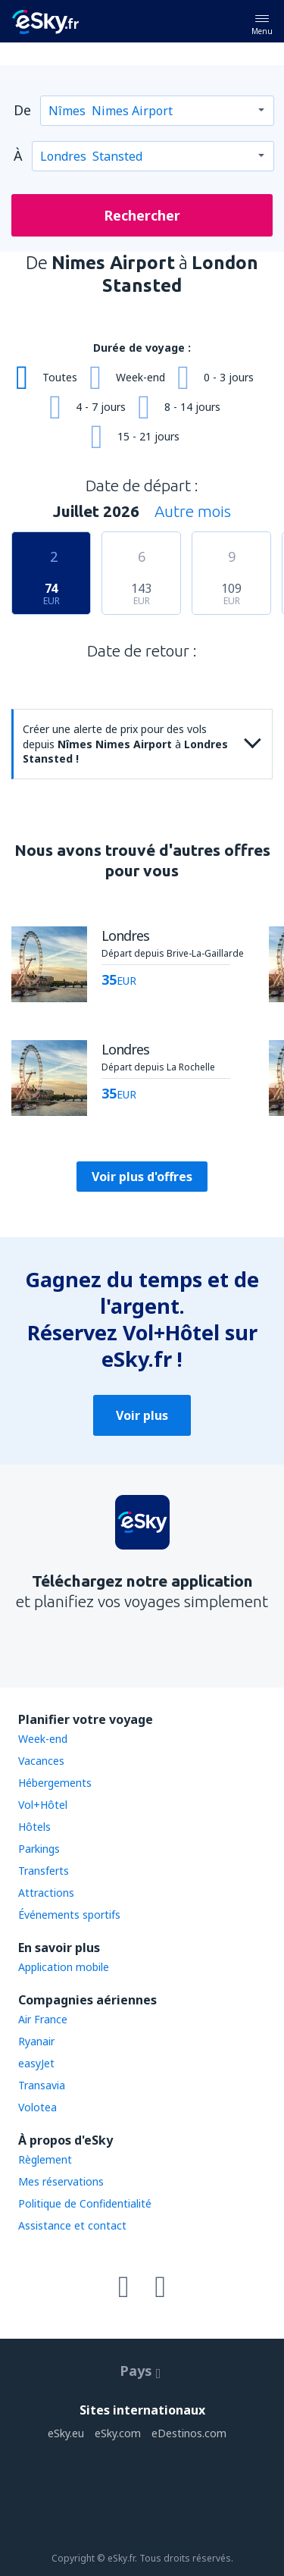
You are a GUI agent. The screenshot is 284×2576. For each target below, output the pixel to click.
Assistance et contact (72, 2225)
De (22, 110)
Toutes (59, 377)
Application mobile (63, 1967)
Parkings (39, 1848)
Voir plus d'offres (142, 1176)
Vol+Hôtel (42, 1804)
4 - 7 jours (101, 407)
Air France (42, 2019)
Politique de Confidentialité (84, 2203)
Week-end (140, 377)
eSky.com (118, 2433)
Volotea (37, 2107)
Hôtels (34, 1826)
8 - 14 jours (192, 407)
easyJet (36, 2063)
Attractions (46, 1892)
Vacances (41, 1760)
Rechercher (142, 215)
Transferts (43, 1870)
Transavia (41, 2085)
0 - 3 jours (229, 377)
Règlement (45, 2159)
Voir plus (142, 1415)
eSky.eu (66, 2433)
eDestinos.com (188, 2433)
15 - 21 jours (148, 436)
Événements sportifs (69, 1914)
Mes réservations (61, 2181)
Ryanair (36, 2041)
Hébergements (55, 1782)
